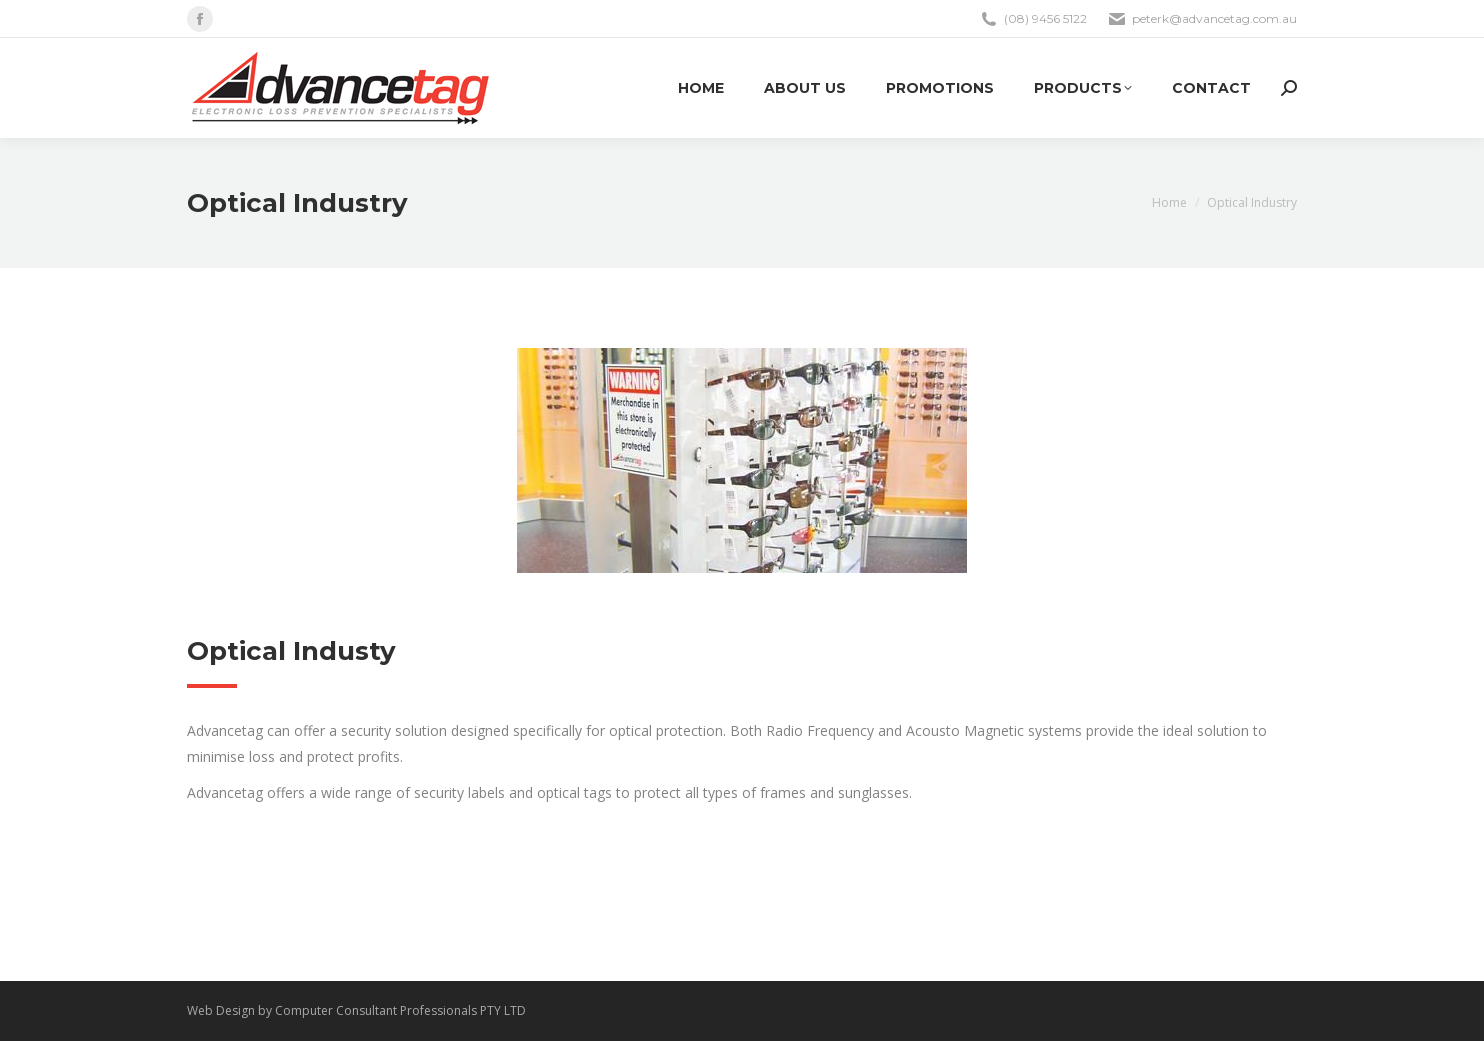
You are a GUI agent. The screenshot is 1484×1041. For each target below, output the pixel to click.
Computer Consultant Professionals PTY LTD (400, 1010)
